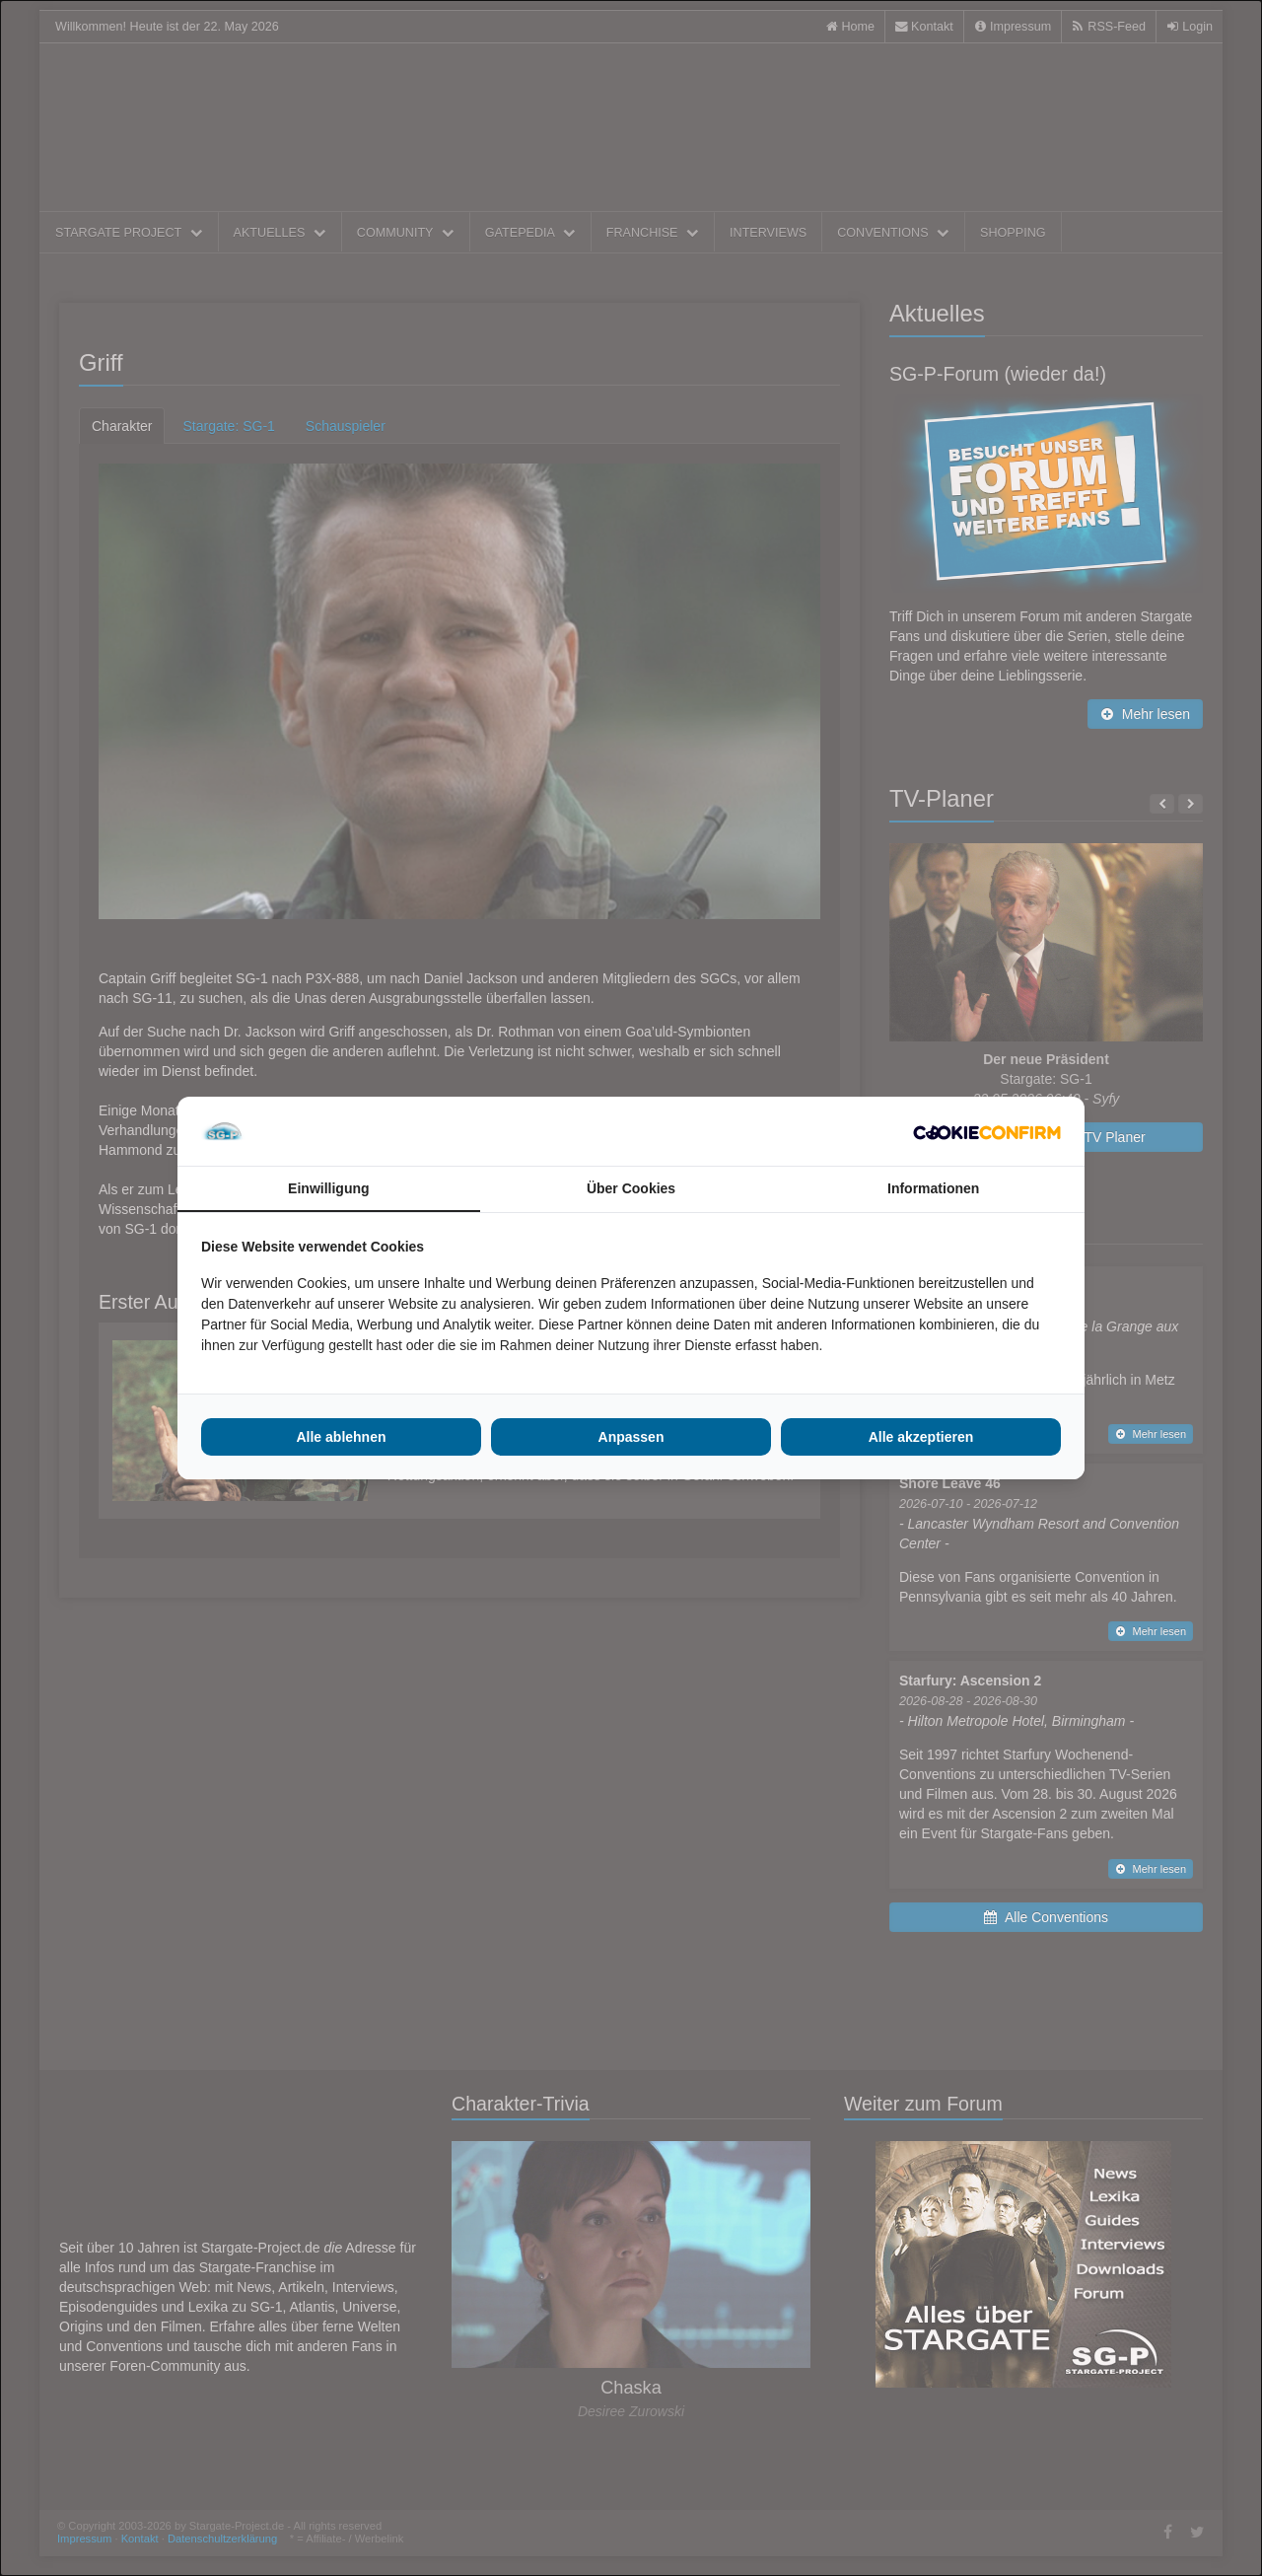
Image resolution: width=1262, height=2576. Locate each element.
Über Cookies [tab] (631, 1188)
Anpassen (631, 1437)
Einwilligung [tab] (328, 1188)
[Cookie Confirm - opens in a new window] (987, 1131)
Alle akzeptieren (921, 1437)
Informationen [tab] (933, 1188)
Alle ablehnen (341, 1437)
